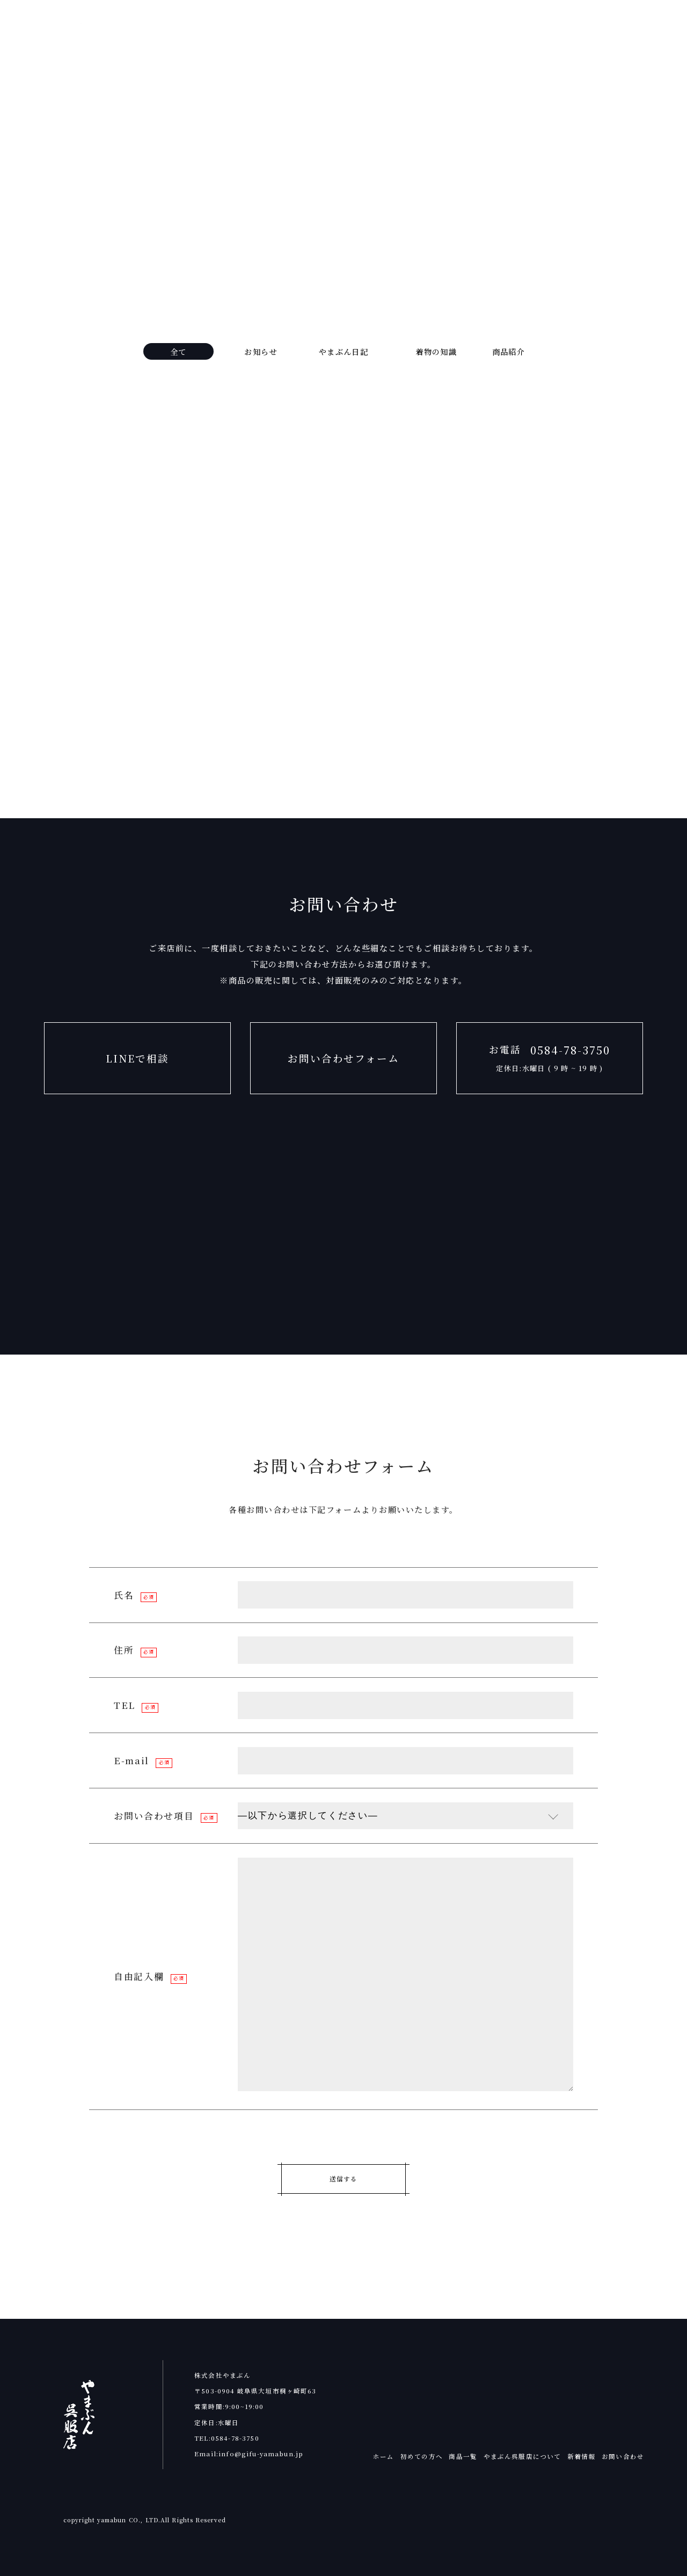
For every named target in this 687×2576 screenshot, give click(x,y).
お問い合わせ (623, 2456)
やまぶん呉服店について (522, 2456)
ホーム (383, 2456)
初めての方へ (421, 2456)
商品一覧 (463, 2456)
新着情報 (581, 2456)
